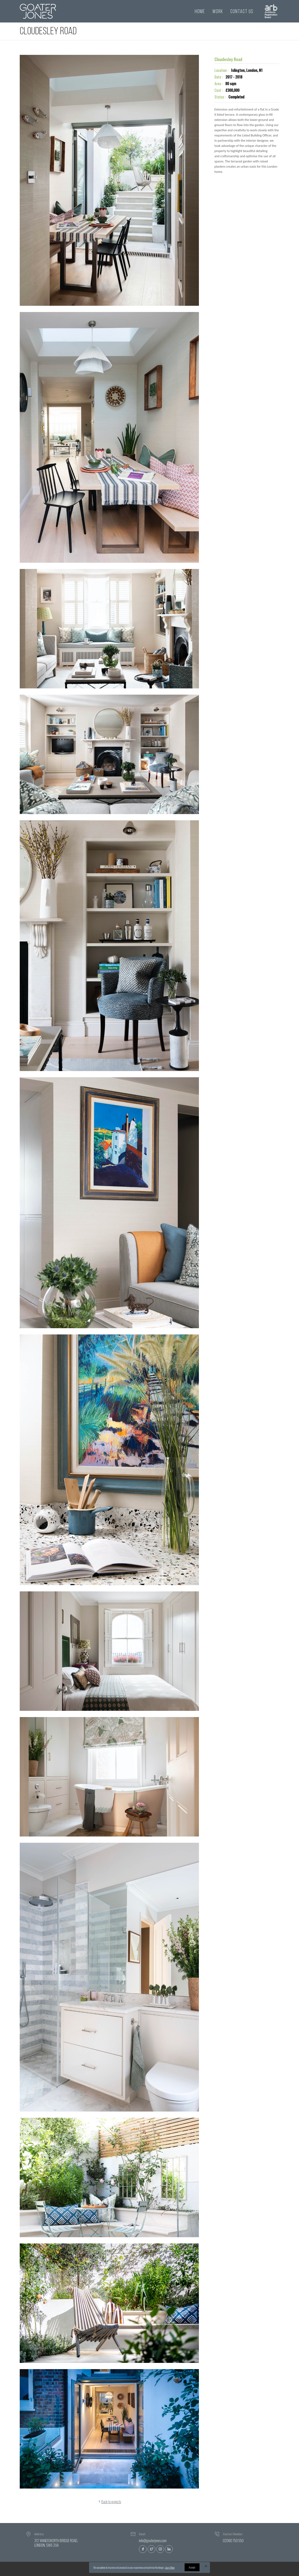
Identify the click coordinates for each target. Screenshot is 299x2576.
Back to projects (109, 2501)
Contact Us (241, 11)
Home (200, 11)
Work (217, 11)
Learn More (170, 2567)
